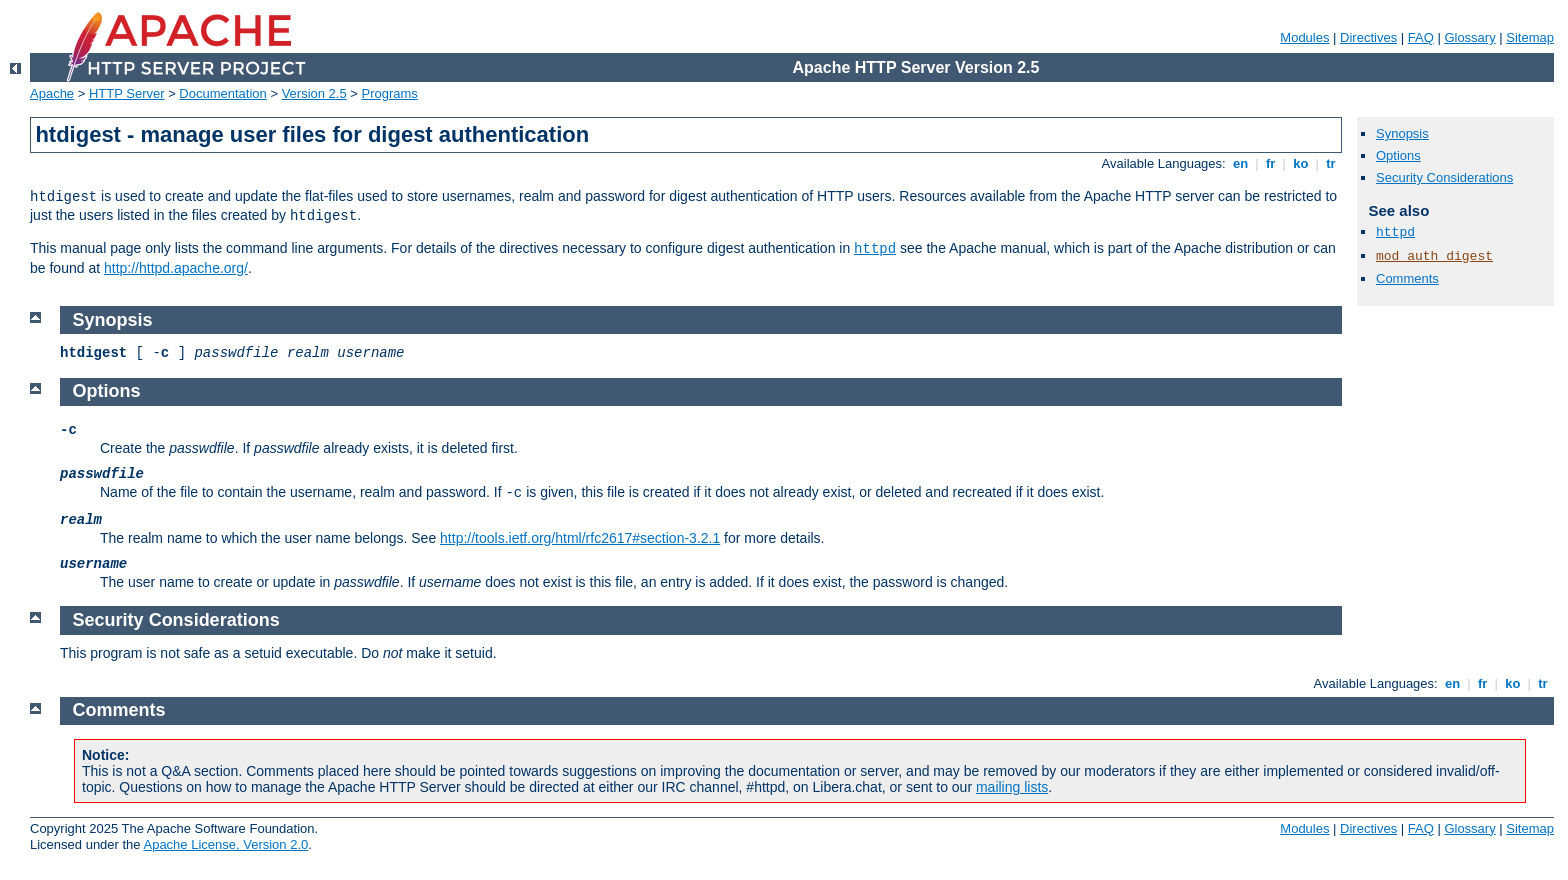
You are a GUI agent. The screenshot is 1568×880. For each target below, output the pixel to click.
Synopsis (1402, 133)
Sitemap (1530, 37)
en (1240, 163)
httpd (875, 249)
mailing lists (1012, 787)
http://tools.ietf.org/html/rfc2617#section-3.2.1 (580, 538)
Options (1398, 155)
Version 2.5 (314, 93)
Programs (390, 93)
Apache (52, 93)
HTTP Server (127, 93)
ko (1301, 163)
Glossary (1469, 37)
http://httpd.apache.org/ (176, 268)
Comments (1407, 278)
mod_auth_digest (1434, 256)
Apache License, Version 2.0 (225, 844)
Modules (1304, 37)
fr (1270, 163)
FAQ (1421, 37)
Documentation (222, 93)
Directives (1368, 37)
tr (1331, 163)
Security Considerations (1444, 177)
